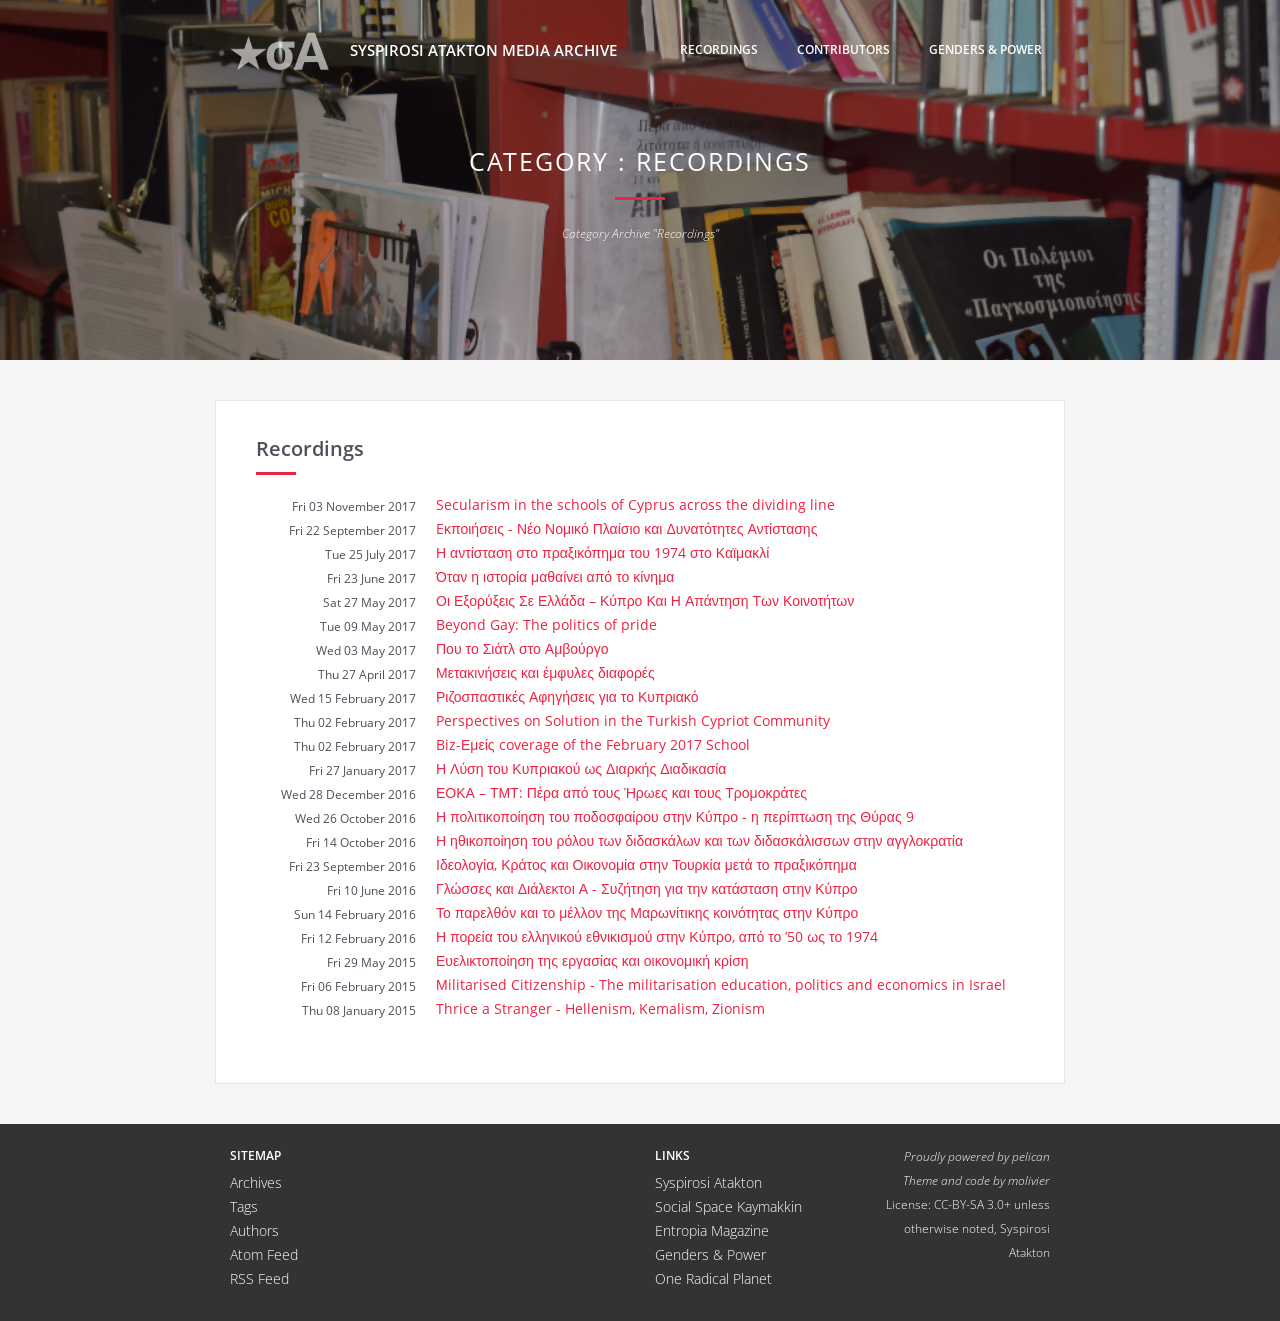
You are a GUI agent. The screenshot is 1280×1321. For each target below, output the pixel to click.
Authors (254, 1230)
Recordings (719, 49)
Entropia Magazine (712, 1230)
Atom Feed (264, 1254)
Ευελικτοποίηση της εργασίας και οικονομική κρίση (592, 960)
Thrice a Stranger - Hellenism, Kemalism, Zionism (600, 1008)
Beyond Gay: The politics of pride (546, 624)
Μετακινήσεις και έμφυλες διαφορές (545, 672)
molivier (1029, 1180)
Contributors (843, 49)
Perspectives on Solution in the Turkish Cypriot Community (633, 720)
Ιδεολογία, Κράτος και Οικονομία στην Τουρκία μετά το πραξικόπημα (646, 864)
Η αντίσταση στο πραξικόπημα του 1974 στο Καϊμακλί (602, 552)
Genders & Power (985, 49)
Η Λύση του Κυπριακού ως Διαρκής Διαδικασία (581, 768)
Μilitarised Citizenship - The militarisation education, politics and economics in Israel (721, 984)
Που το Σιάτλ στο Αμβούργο (522, 648)
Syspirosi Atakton (708, 1182)
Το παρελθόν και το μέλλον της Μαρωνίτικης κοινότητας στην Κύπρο (647, 912)
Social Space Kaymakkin (728, 1206)
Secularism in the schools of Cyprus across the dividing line (635, 504)
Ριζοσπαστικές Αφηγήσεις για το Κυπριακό (567, 696)
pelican (1031, 1156)
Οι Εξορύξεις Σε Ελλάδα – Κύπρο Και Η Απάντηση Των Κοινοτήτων (645, 600)
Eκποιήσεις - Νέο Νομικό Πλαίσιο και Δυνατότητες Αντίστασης (626, 528)
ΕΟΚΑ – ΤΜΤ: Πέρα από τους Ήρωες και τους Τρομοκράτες (621, 792)
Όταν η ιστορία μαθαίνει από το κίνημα (555, 576)
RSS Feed (259, 1278)
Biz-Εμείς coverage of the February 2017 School (593, 744)
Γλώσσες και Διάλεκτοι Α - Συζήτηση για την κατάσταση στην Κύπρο (647, 888)
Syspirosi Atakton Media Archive (423, 51)
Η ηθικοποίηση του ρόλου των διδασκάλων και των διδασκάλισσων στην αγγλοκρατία (699, 840)
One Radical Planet (713, 1278)
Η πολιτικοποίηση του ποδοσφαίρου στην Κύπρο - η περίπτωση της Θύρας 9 (675, 816)
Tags (244, 1206)
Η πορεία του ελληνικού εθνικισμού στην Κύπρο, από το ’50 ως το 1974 (657, 936)
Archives (256, 1182)
